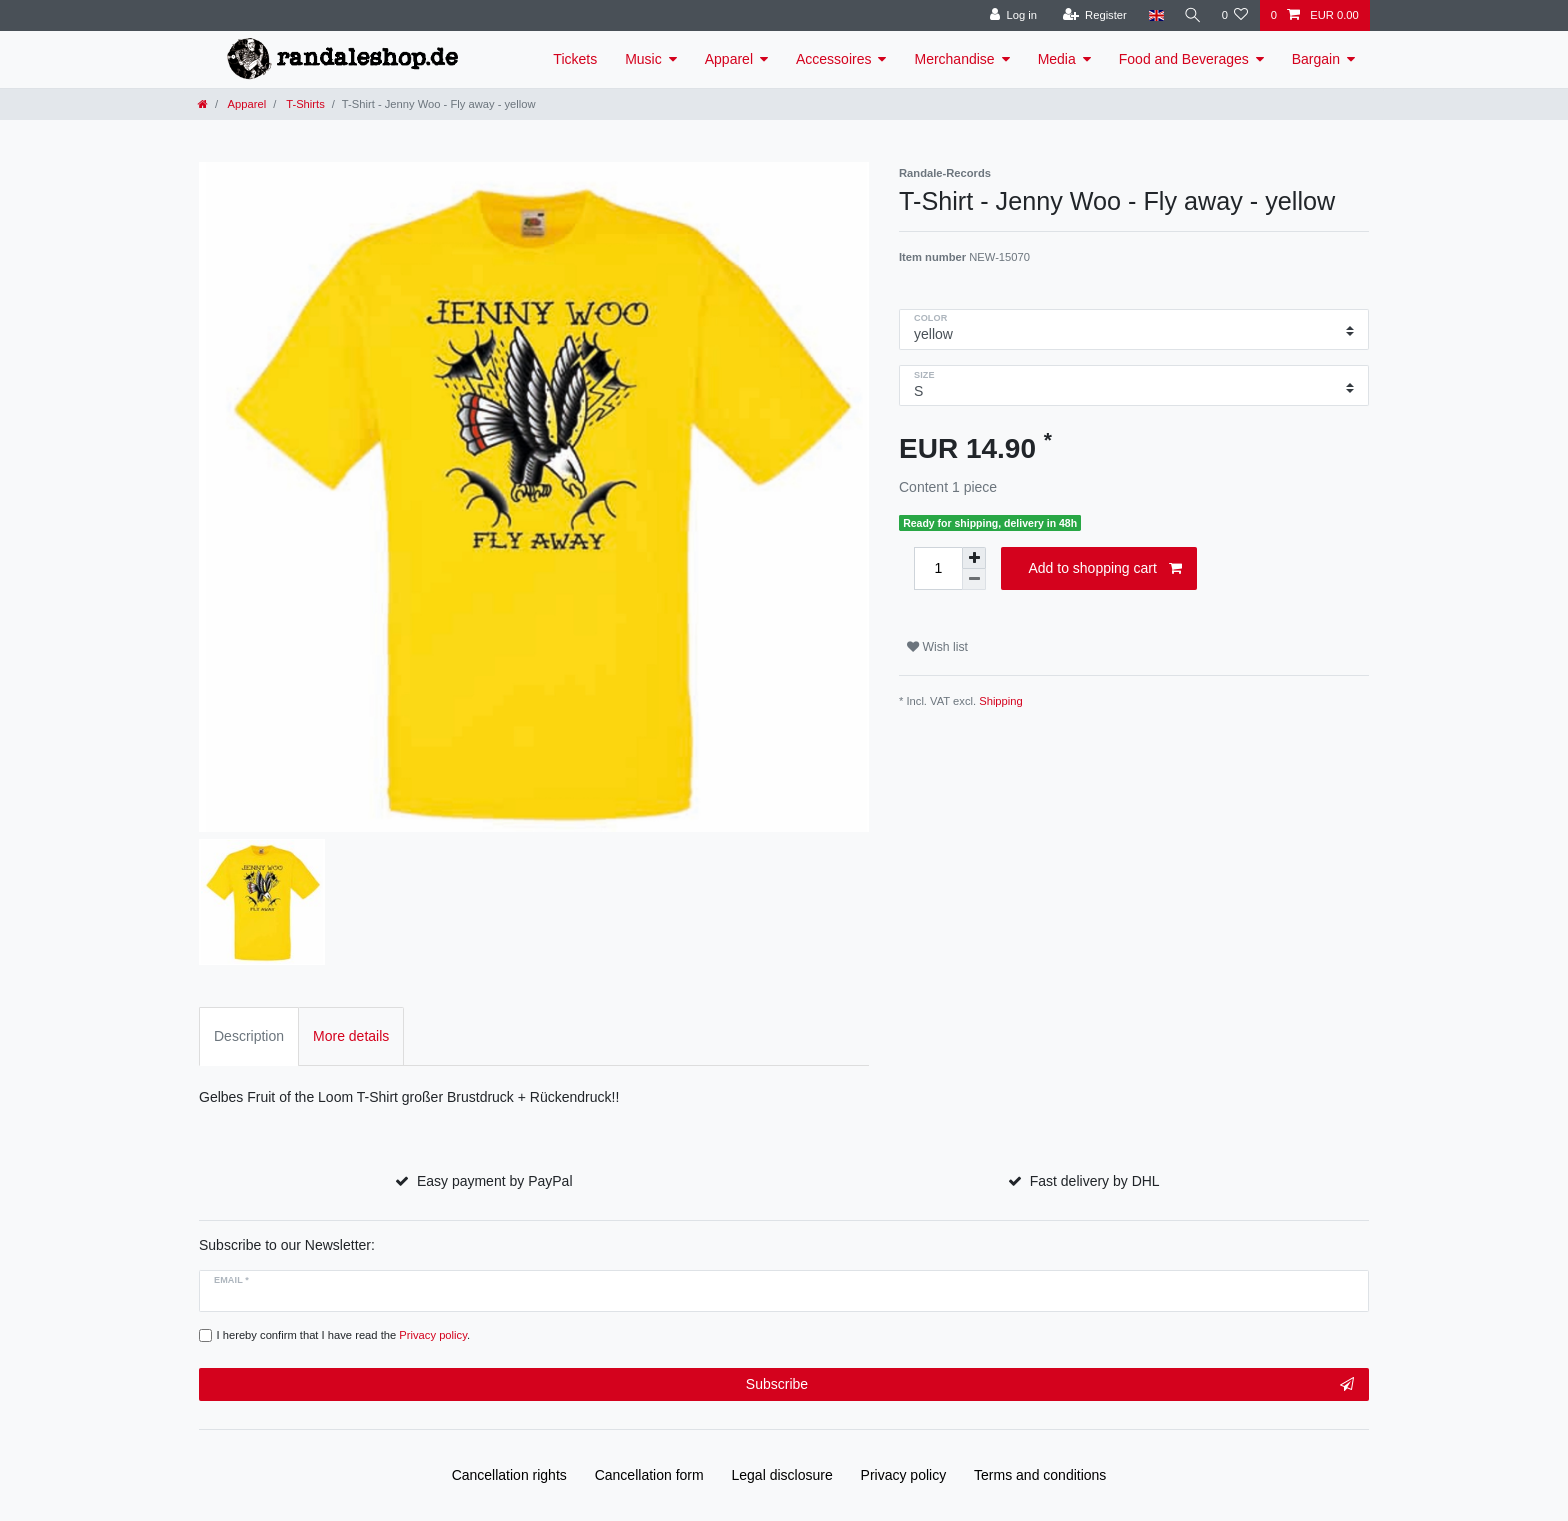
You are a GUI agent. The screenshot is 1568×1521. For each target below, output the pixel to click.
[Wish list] (1234, 15)
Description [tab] (249, 1036)
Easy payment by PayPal (495, 1181)
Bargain (1316, 59)
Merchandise (954, 59)
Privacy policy (904, 1475)
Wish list (937, 647)
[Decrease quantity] (974, 579)
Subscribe (1050, 1385)
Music (643, 59)
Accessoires (833, 59)
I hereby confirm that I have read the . (344, 1335)
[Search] (1190, 15)
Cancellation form (649, 1475)
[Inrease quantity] (974, 558)
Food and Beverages (1184, 59)
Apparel (729, 59)
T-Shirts (303, 104)
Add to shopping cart (1105, 569)
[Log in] (1008, 15)
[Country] (1151, 15)
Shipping (1001, 701)
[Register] (1089, 15)
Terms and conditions (1040, 1475)
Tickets (575, 59)
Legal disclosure (782, 1475)
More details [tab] (351, 1036)
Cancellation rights (509, 1475)
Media (1057, 59)
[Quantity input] (938, 568)
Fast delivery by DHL (1095, 1181)
